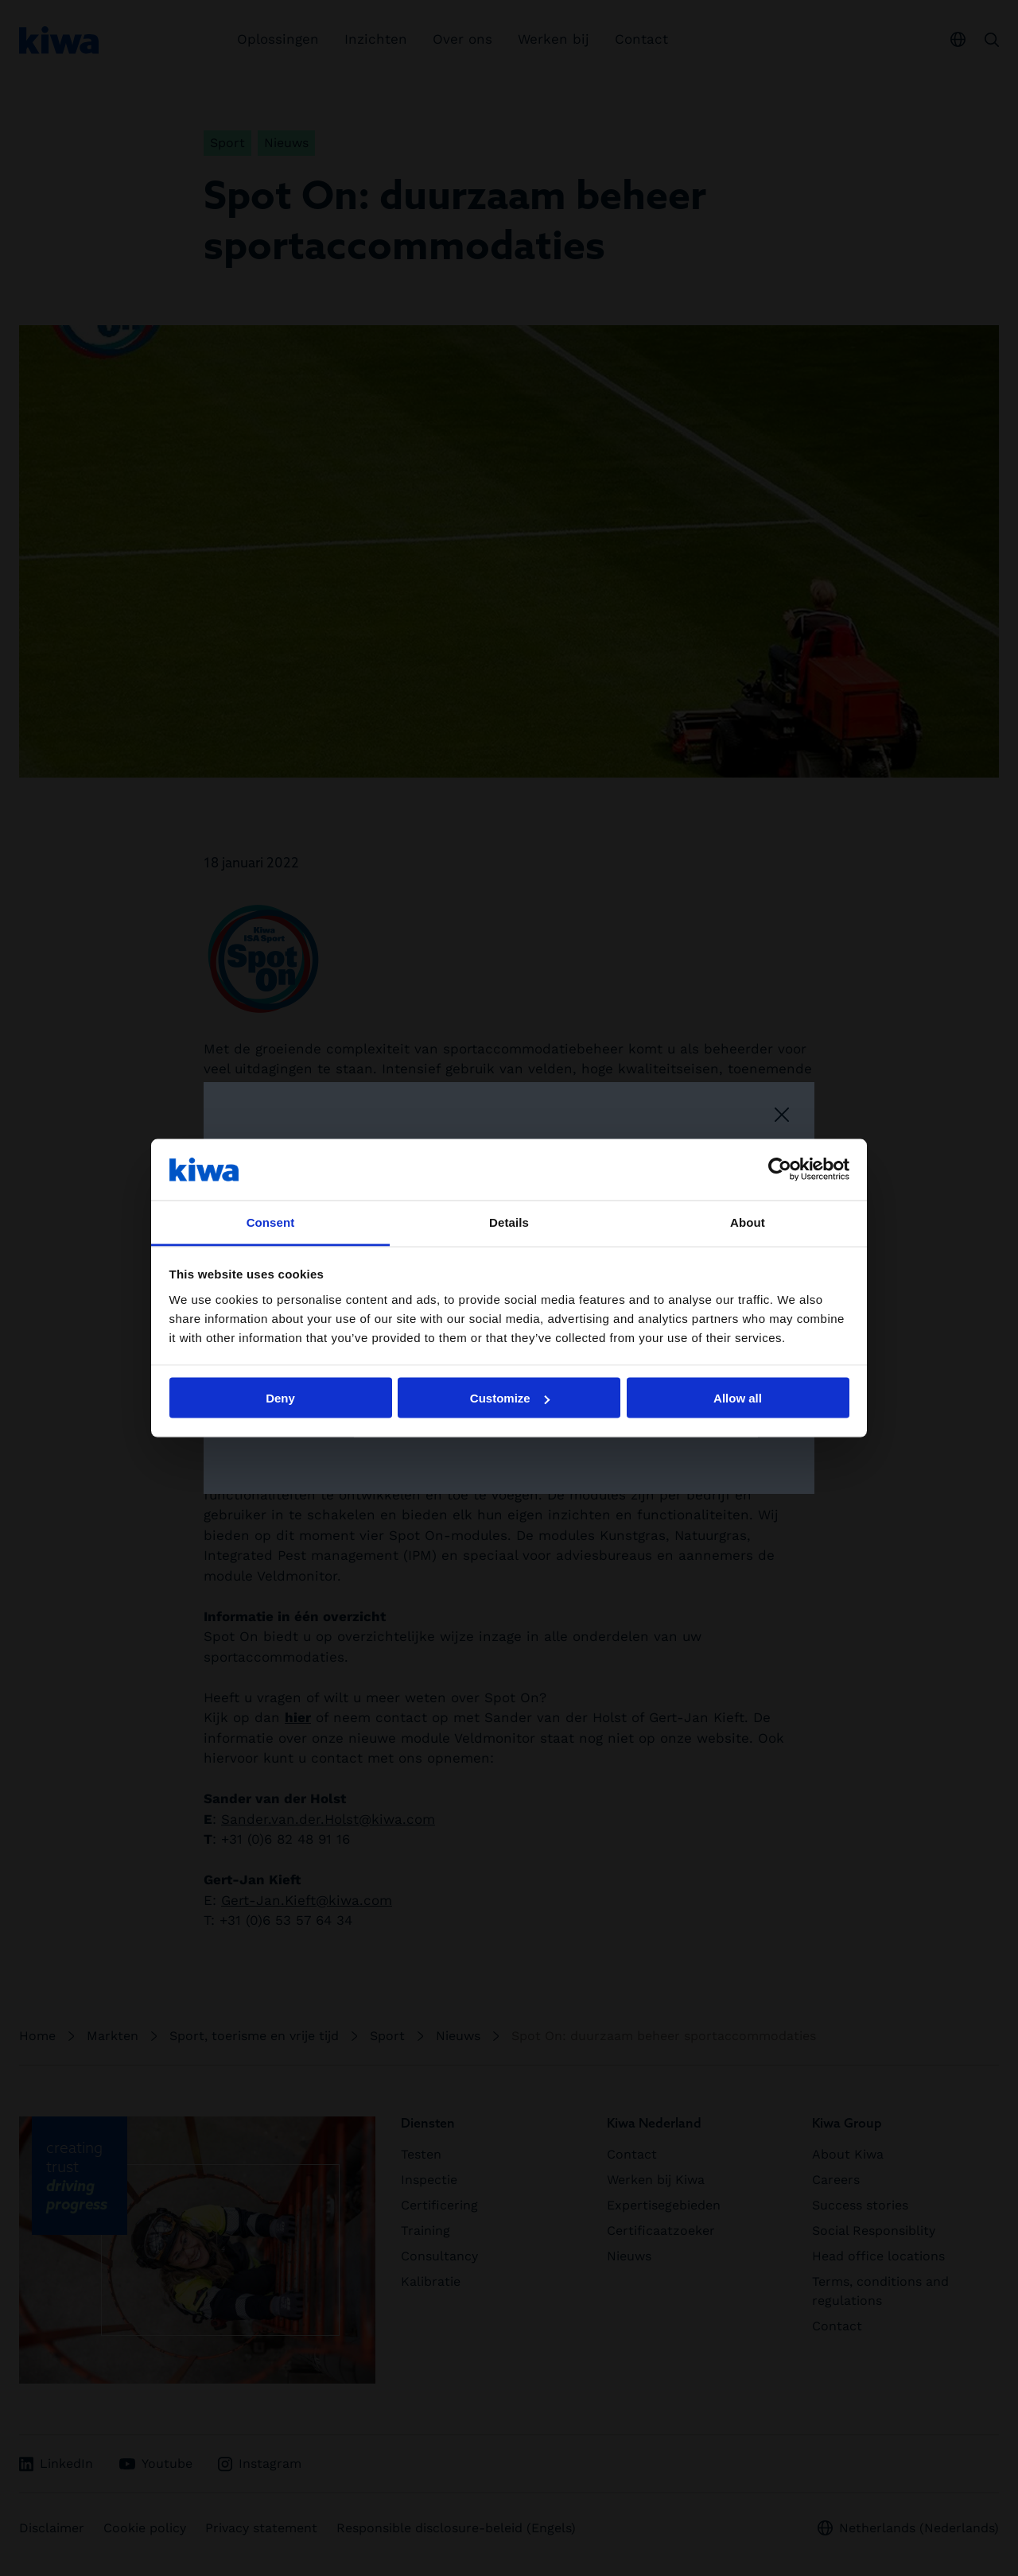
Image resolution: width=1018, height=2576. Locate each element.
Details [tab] (509, 1221)
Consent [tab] (271, 1221)
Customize (510, 1398)
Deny (280, 1398)
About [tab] (747, 1221)
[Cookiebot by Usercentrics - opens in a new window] (779, 1169)
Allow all (737, 1398)
